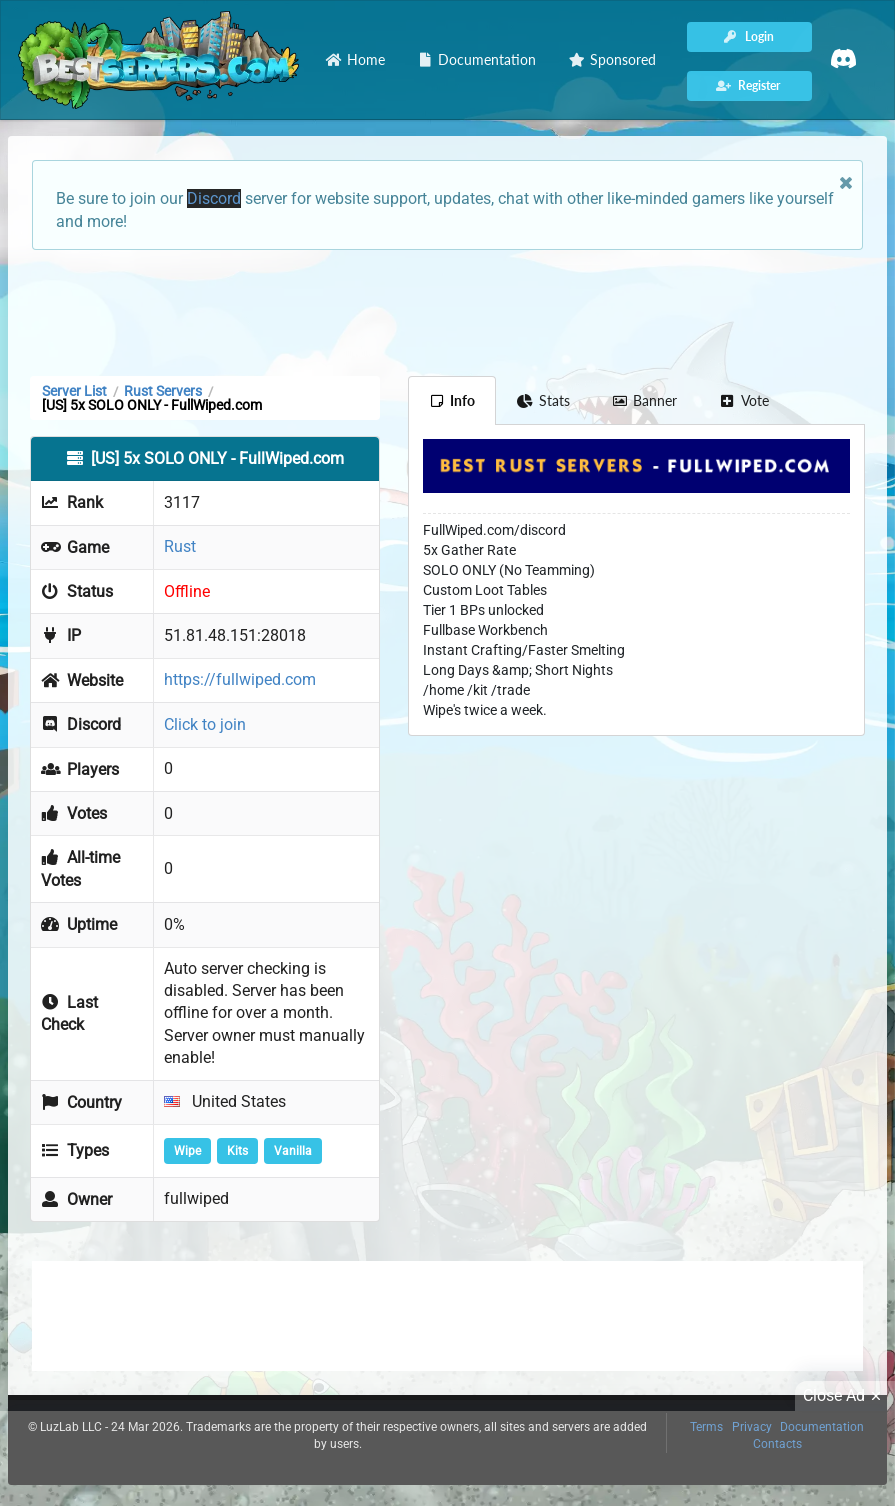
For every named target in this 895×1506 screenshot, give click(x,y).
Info (452, 400)
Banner (645, 400)
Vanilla (293, 1151)
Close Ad (845, 1396)
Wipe (187, 1151)
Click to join (205, 724)
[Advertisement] (448, 311)
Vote (744, 400)
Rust (180, 546)
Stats (543, 400)
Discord (214, 198)
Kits (237, 1151)
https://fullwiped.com (240, 679)
